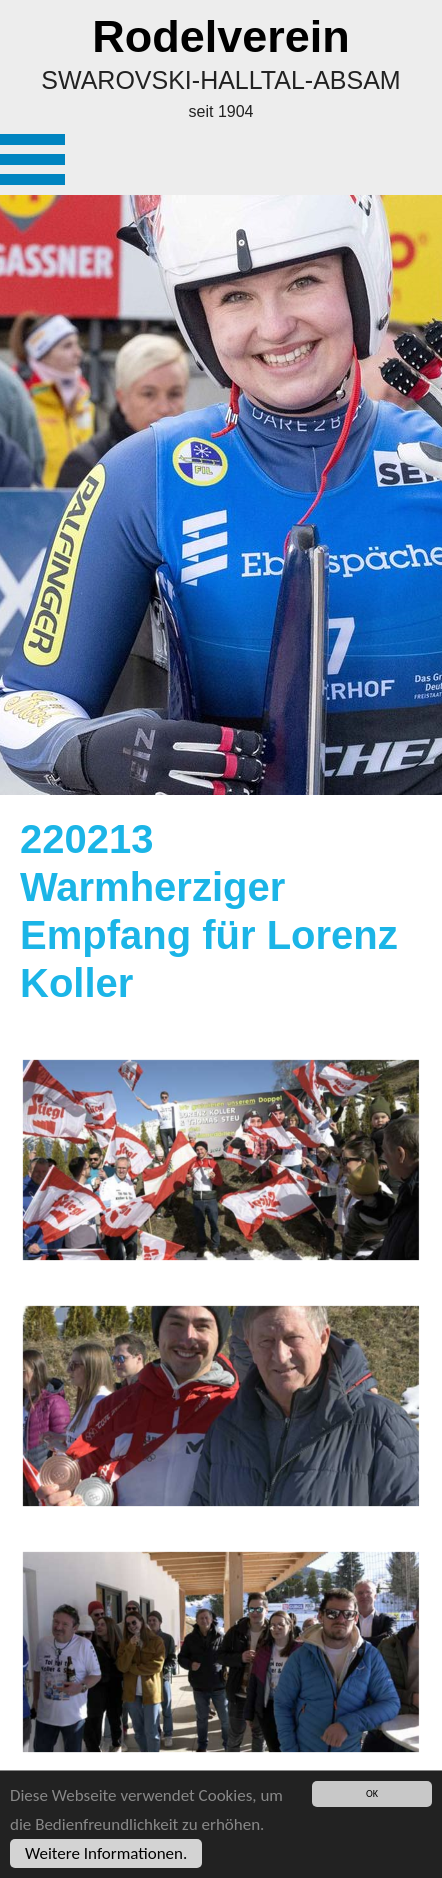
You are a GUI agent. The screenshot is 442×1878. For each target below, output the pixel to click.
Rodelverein (221, 36)
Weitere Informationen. (106, 1853)
